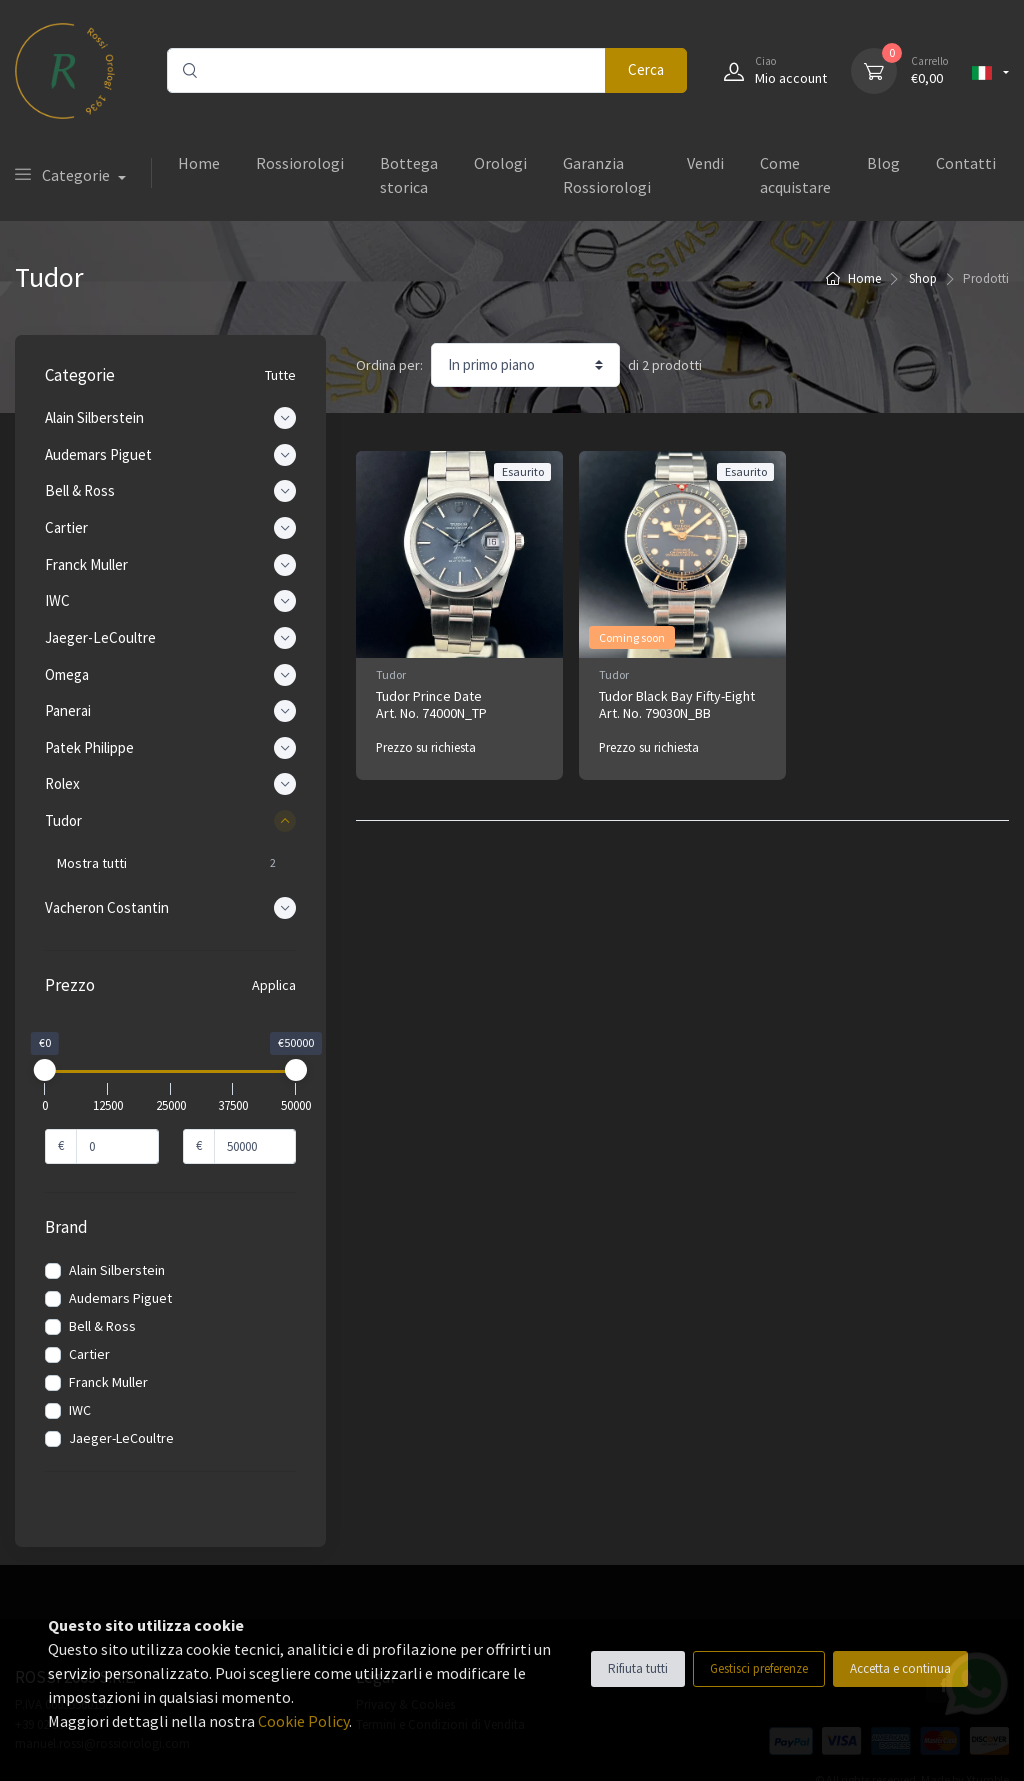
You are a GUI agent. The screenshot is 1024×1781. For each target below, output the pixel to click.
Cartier (89, 1354)
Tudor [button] (170, 821)
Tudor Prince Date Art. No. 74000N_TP (431, 704)
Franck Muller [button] (170, 565)
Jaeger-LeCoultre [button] (170, 638)
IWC (80, 1410)
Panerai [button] (170, 711)
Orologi (500, 163)
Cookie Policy (303, 1721)
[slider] (45, 1070)
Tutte (280, 375)
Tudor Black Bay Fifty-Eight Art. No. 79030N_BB (677, 704)
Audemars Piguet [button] (170, 455)
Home (199, 163)
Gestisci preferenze (759, 1668)
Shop (923, 278)
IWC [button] (170, 601)
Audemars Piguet (120, 1298)
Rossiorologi (300, 163)
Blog (883, 163)
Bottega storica (409, 175)
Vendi (705, 163)
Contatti (966, 163)
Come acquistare (795, 175)
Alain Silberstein (117, 1270)
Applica (274, 985)
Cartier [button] (170, 528)
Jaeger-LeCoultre (121, 1438)
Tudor (391, 674)
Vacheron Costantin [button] (170, 908)
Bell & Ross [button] (170, 491)
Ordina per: (389, 365)
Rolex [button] (170, 784)
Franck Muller (108, 1382)
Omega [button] (170, 675)
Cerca (646, 69)
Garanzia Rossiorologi (607, 175)
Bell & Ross (102, 1326)
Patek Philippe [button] (170, 748)
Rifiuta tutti (638, 1668)
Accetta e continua (900, 1668)
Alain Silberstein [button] (170, 418)
